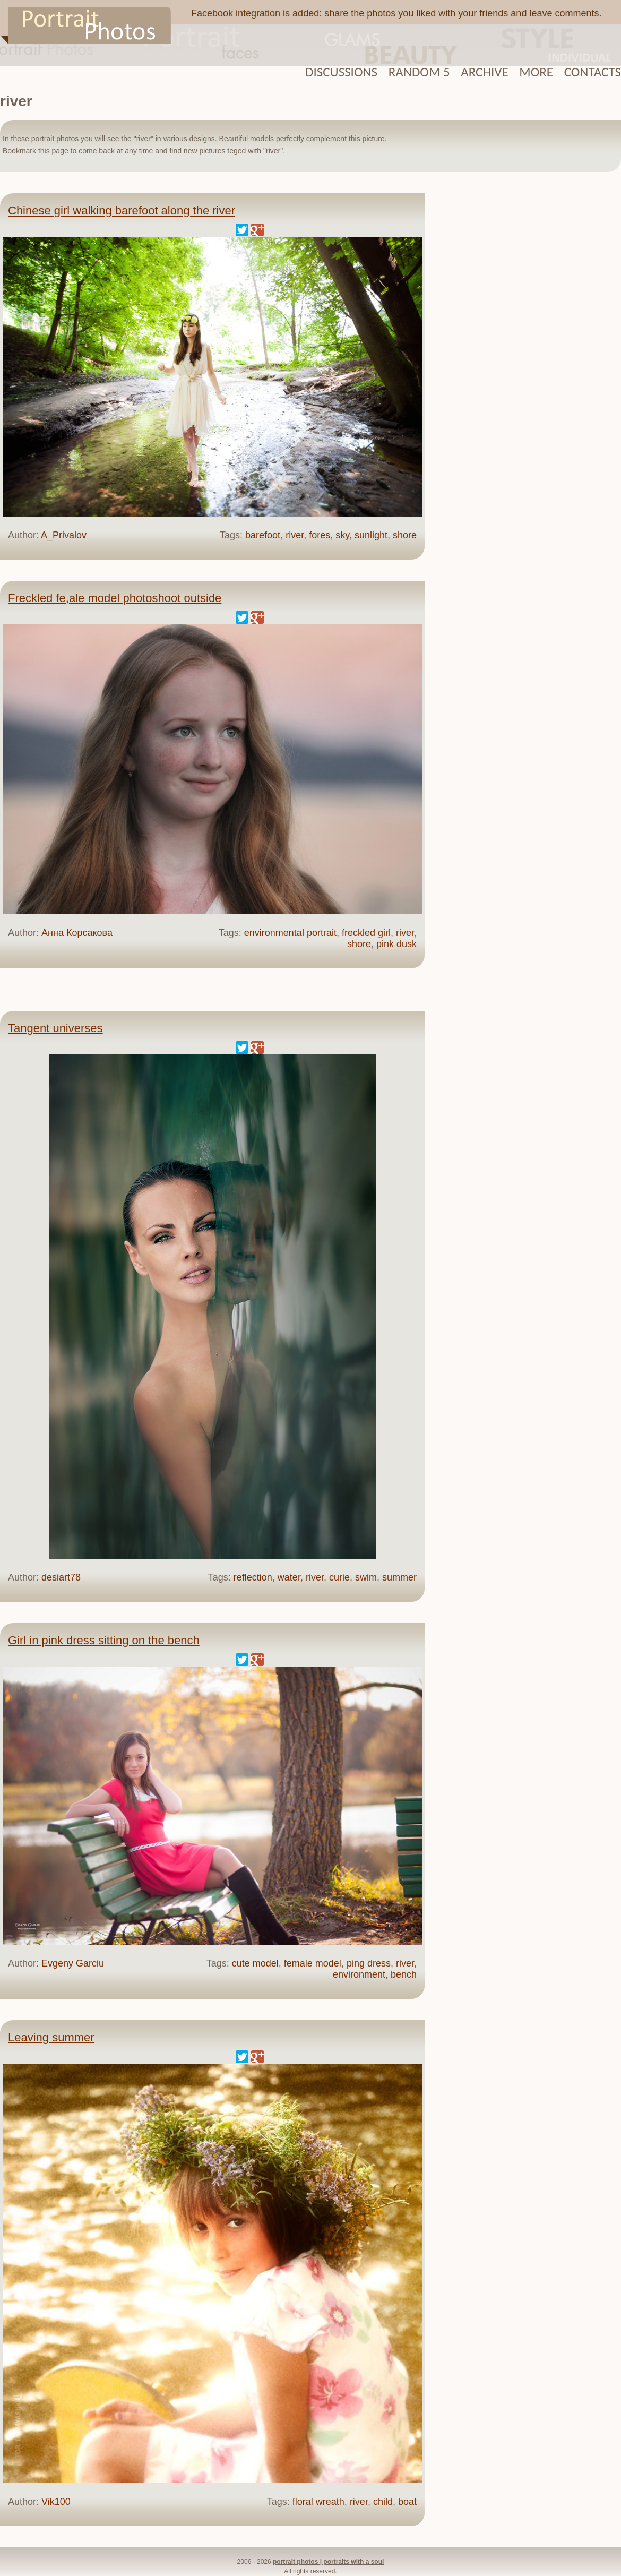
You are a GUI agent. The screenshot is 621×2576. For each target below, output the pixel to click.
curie (339, 1577)
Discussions (341, 72)
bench (404, 1974)
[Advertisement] (528, 355)
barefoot (262, 535)
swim (366, 1577)
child (383, 2501)
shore (405, 535)
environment (359, 1974)
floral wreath (318, 2501)
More (536, 72)
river (295, 535)
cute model (255, 1963)
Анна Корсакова (77, 933)
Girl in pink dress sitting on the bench (104, 1640)
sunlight (371, 535)
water (289, 1577)
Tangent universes (55, 1028)
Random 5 (419, 72)
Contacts (592, 72)
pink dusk (396, 944)
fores (319, 535)
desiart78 (61, 1577)
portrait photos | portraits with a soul (328, 2561)
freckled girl (366, 933)
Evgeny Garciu (72, 1963)
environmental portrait (290, 933)
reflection (253, 1577)
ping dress (369, 1963)
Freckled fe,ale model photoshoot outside (114, 598)
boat (407, 2501)
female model (312, 1963)
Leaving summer (51, 2037)
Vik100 (56, 2501)
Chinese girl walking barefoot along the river (121, 210)
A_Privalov (64, 535)
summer (399, 1577)
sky (342, 535)
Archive (484, 72)
